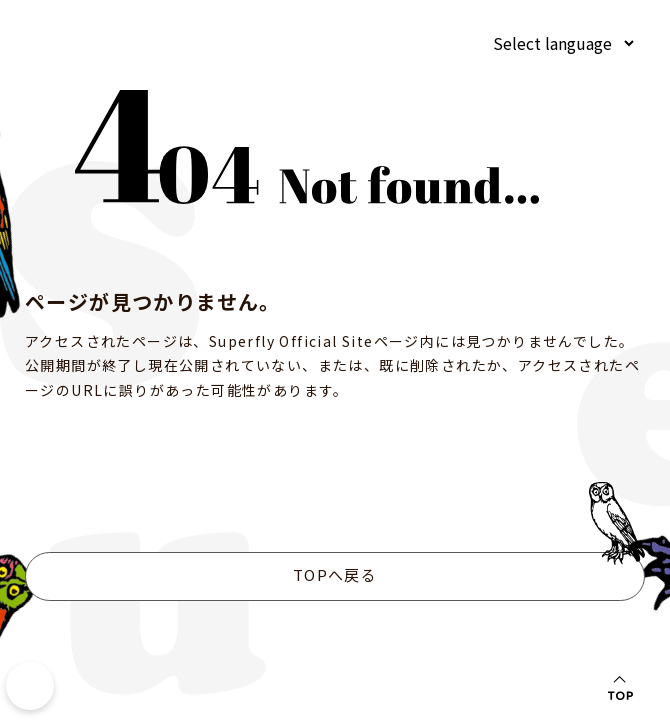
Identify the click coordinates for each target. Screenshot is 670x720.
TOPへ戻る (335, 574)
